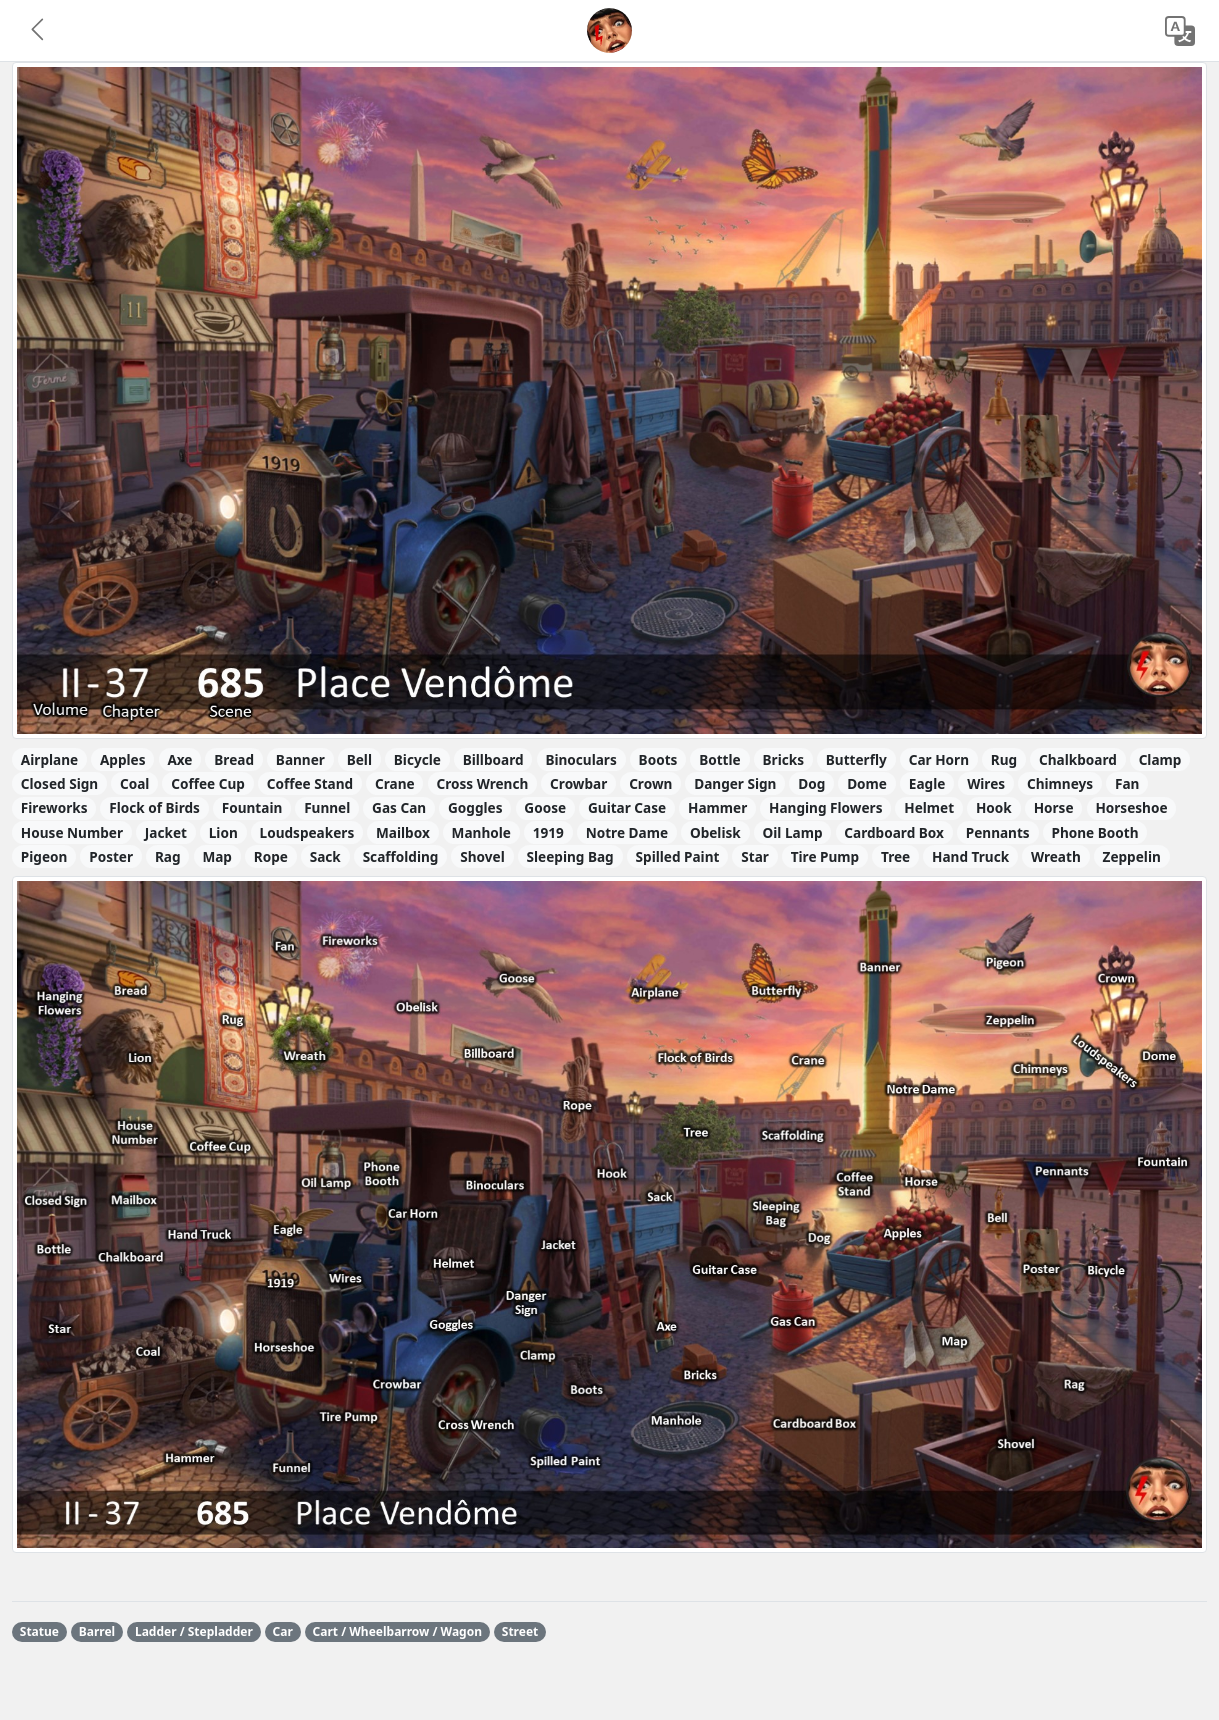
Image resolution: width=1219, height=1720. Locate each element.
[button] (39, 31)
